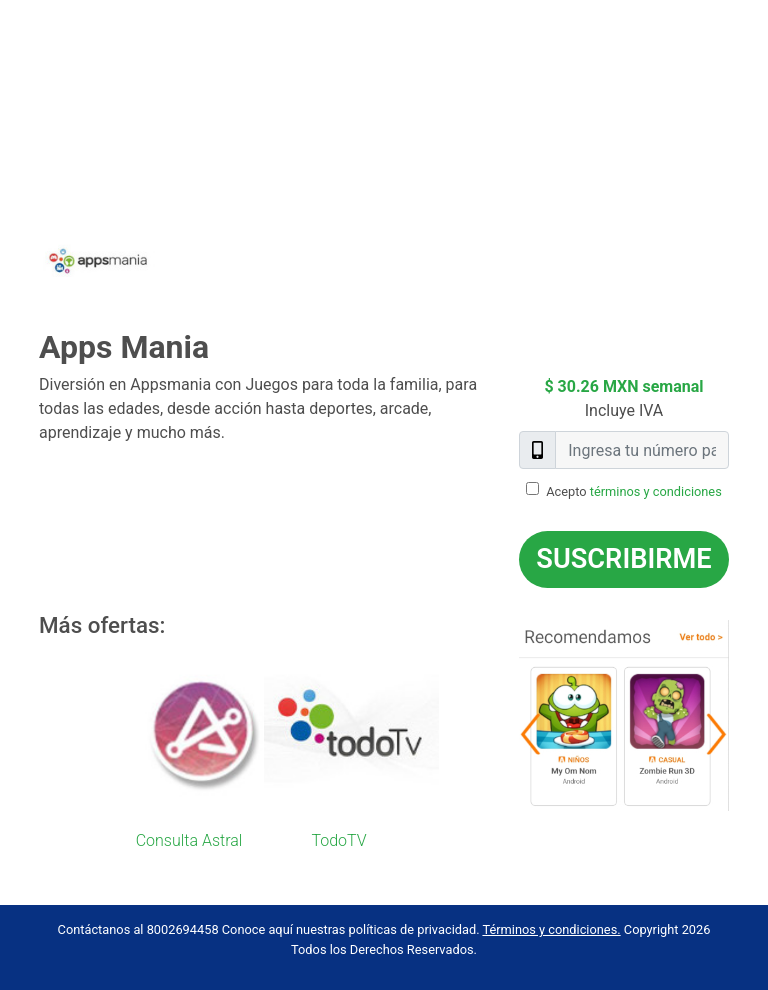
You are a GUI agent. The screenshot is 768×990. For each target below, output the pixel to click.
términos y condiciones (656, 491)
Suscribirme (623, 559)
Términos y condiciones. (551, 929)
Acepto (634, 491)
